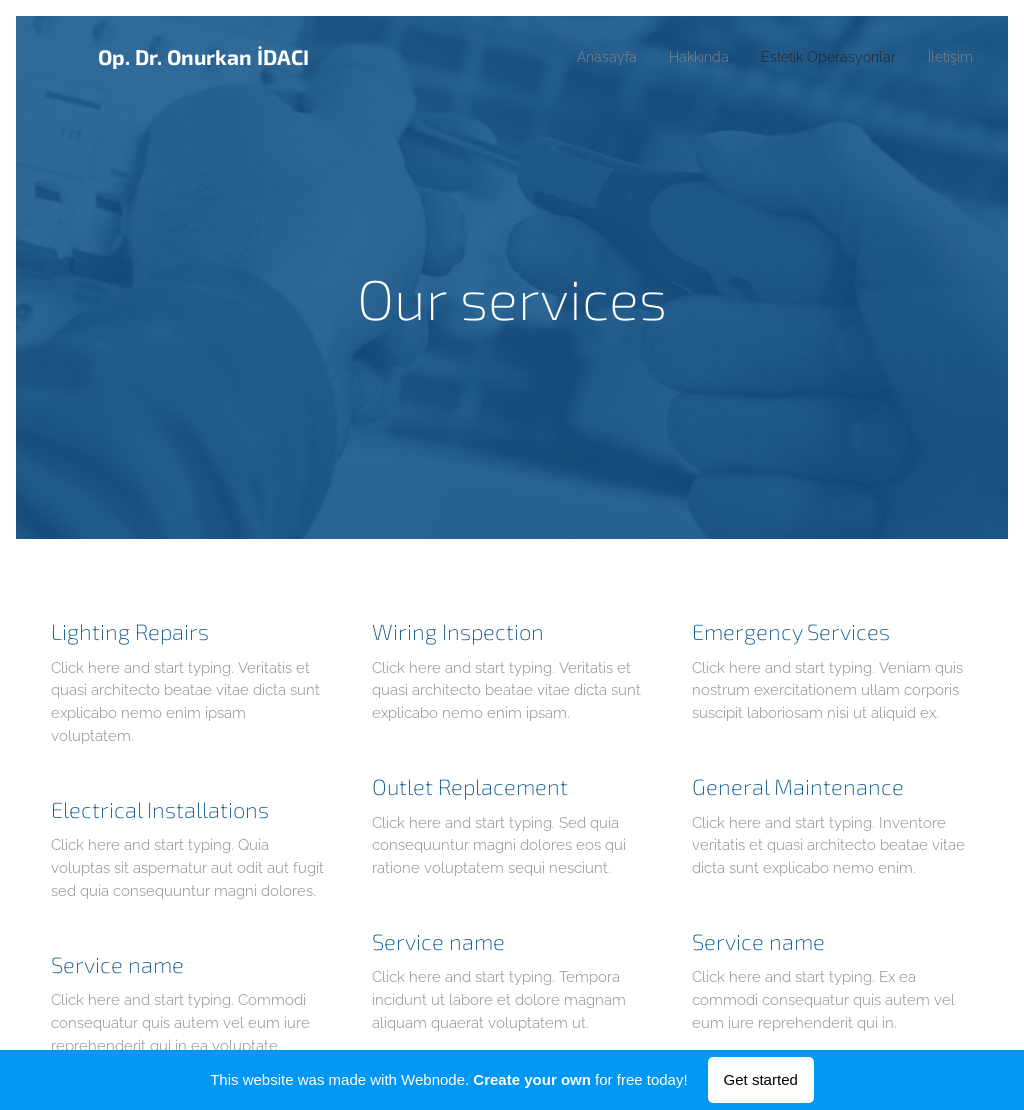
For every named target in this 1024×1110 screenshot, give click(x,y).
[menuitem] (576, 57)
